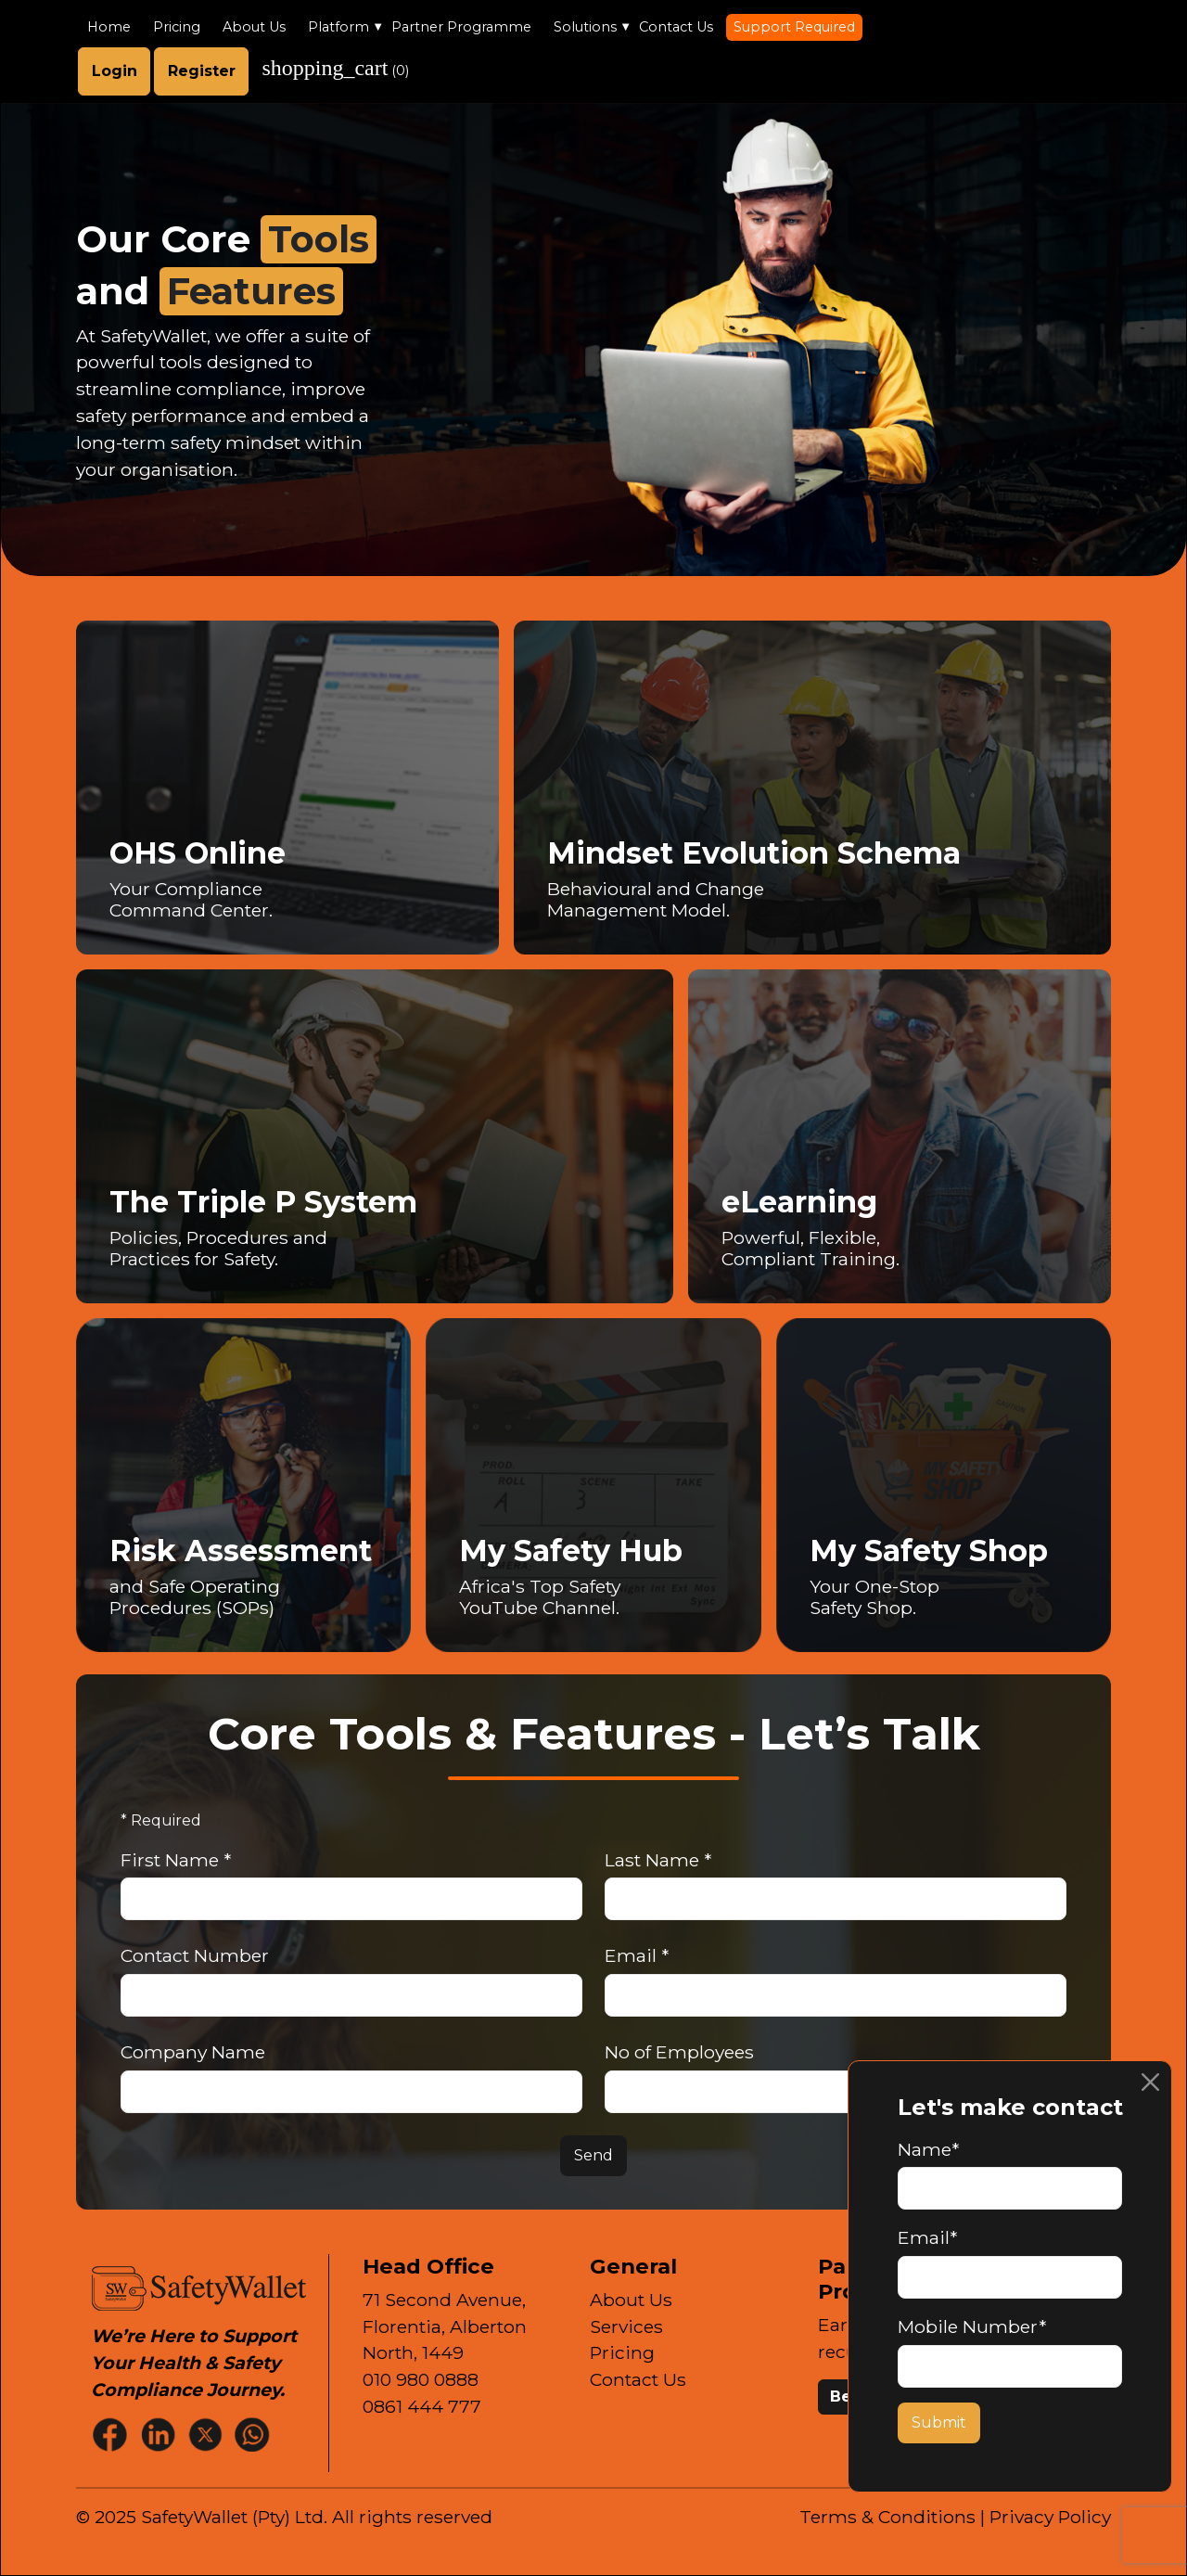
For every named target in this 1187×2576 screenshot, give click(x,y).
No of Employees (679, 2052)
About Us (254, 27)
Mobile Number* (972, 2326)
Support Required (794, 27)
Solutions (585, 27)
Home (109, 27)
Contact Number (195, 1955)
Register (202, 71)
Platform (338, 27)
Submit (939, 2422)
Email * (637, 1955)
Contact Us (676, 27)
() (335, 68)
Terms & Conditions (887, 2517)
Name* (928, 2149)
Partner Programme (461, 27)
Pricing (176, 27)
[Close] (1150, 2082)
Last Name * (658, 1860)
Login (114, 71)
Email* (927, 2237)
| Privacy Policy (1045, 2517)
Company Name (193, 2052)
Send (593, 2155)
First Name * (176, 1860)
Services (626, 2326)
